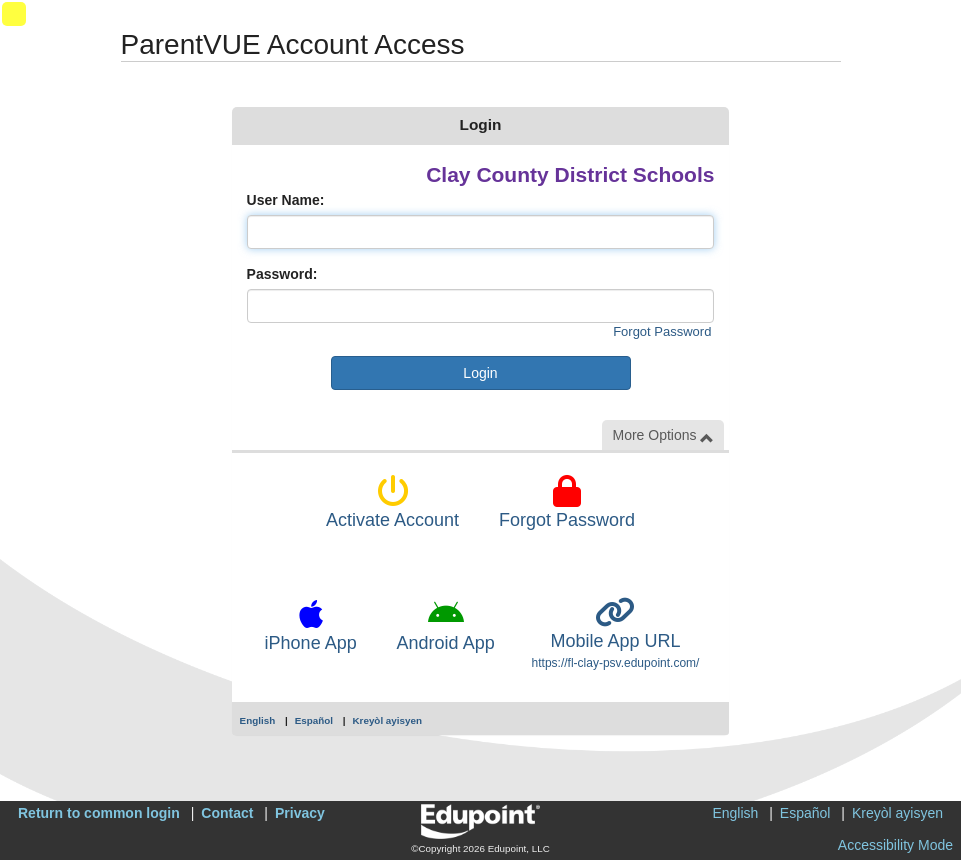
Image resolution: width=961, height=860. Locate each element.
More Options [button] (663, 435)
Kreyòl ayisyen (387, 720)
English (258, 720)
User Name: (286, 200)
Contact (227, 813)
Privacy (300, 813)
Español (314, 720)
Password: (282, 274)
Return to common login (99, 813)
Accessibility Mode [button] (895, 845)
